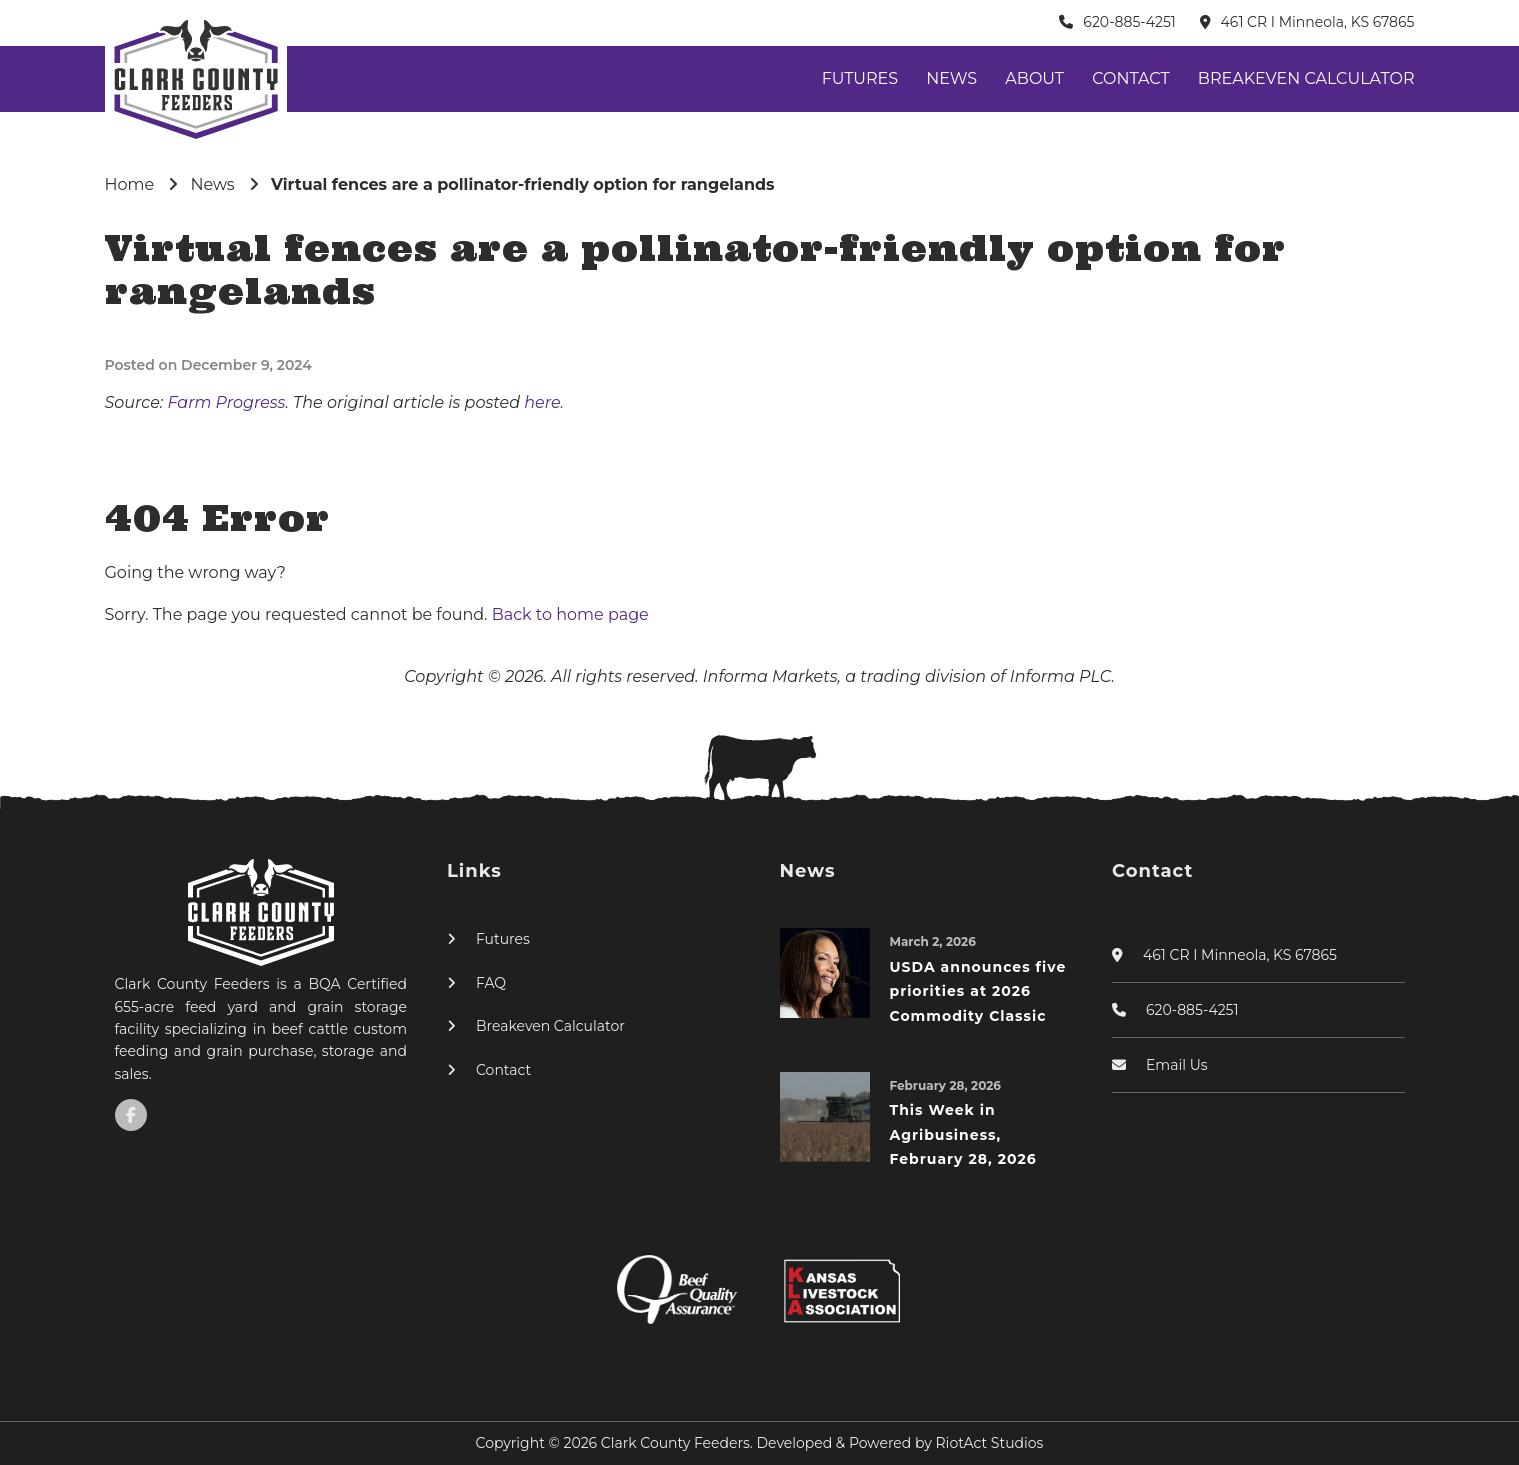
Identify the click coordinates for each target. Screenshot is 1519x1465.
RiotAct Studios (990, 1443)
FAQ (491, 983)
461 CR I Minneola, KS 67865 (1318, 22)
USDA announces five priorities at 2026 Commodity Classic (978, 991)
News (951, 78)
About (1034, 78)
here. (544, 402)
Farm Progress (226, 402)
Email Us (1177, 1065)
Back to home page (570, 614)
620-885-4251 (1129, 22)
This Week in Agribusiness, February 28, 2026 (963, 1134)
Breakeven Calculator (1306, 78)
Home (130, 184)
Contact (1130, 78)
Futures (860, 78)
